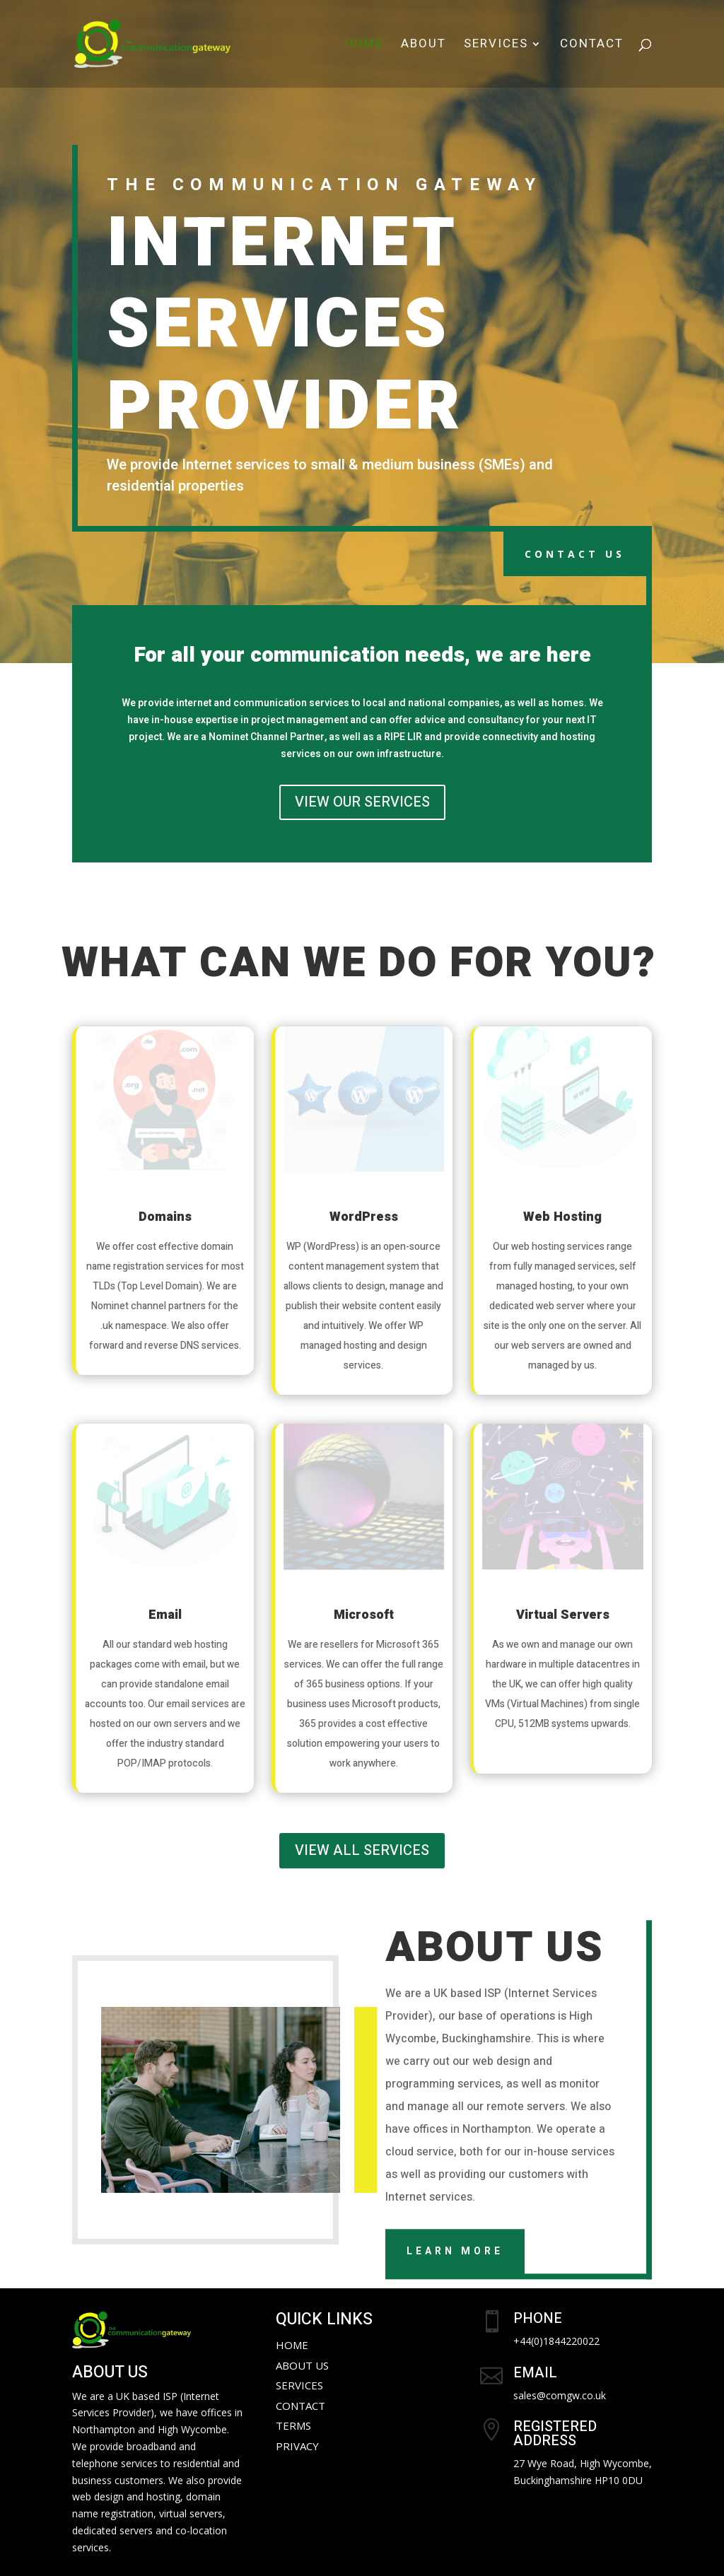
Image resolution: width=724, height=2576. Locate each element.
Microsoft (364, 1614)
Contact (592, 45)
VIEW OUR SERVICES (362, 802)
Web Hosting (562, 1216)
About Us (302, 2365)
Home (364, 45)
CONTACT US (575, 554)
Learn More (455, 2251)
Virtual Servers (562, 1614)
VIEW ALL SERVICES (362, 1850)
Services (496, 45)
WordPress (363, 1216)
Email (165, 1614)
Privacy (297, 2446)
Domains (165, 1216)
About (423, 45)
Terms (293, 2425)
